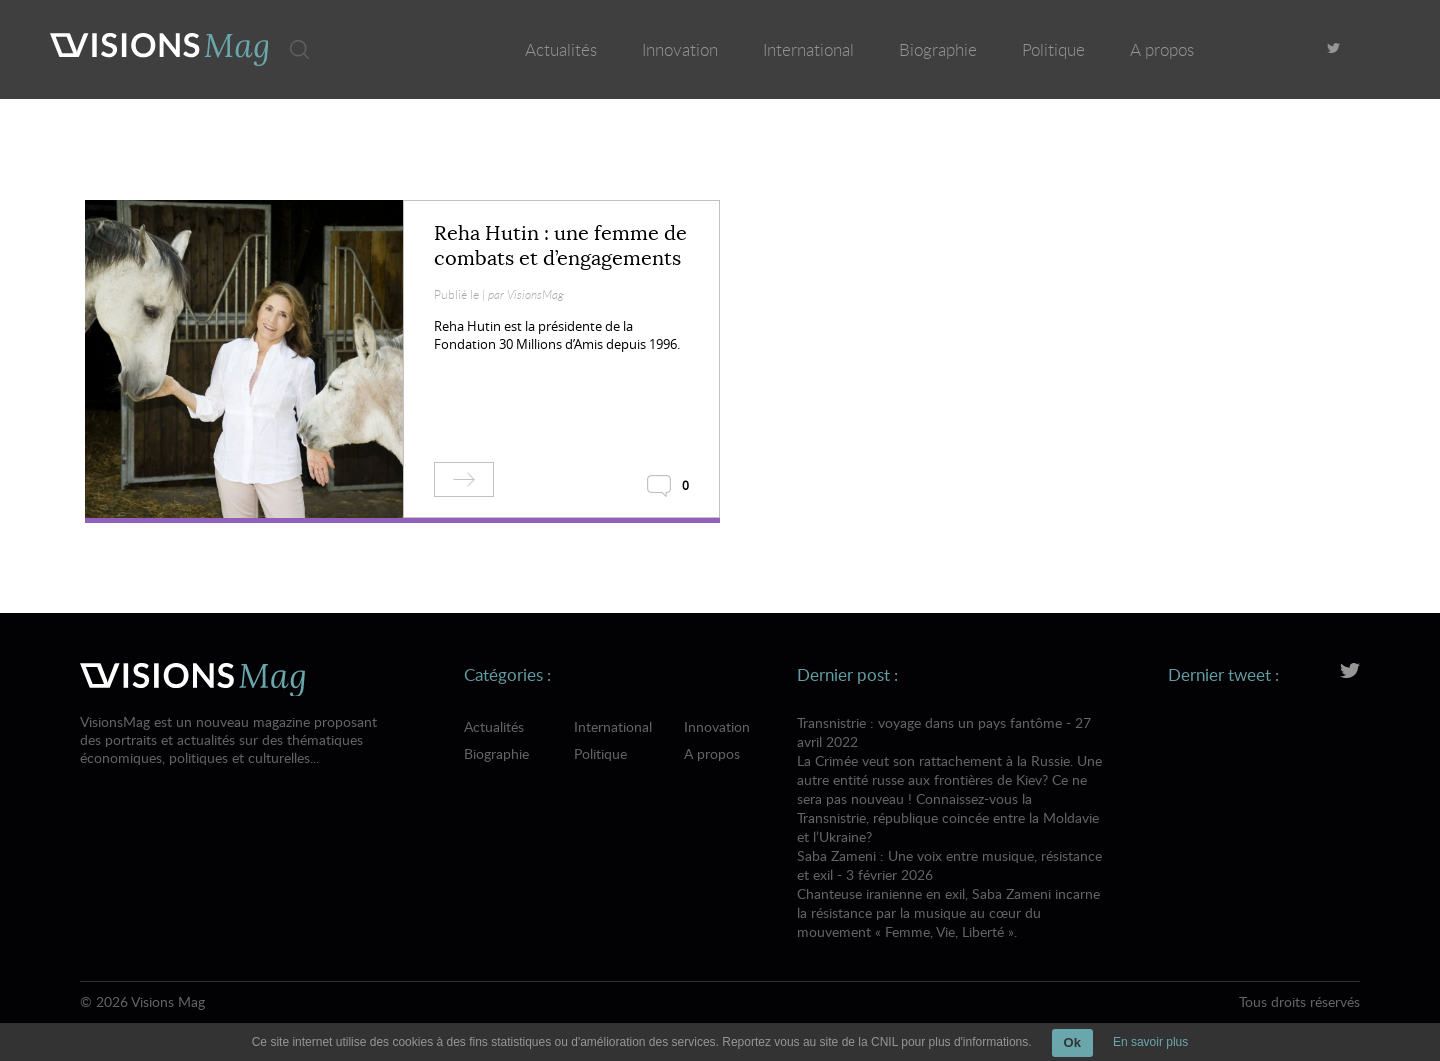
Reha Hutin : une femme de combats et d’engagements (560, 246)
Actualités (561, 49)
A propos (1162, 49)
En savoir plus (1150, 1042)
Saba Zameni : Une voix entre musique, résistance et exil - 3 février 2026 (950, 893)
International (808, 49)
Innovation (680, 49)
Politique (1053, 49)
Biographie (938, 49)
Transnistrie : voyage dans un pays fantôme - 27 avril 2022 (950, 779)
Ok (1072, 1042)
